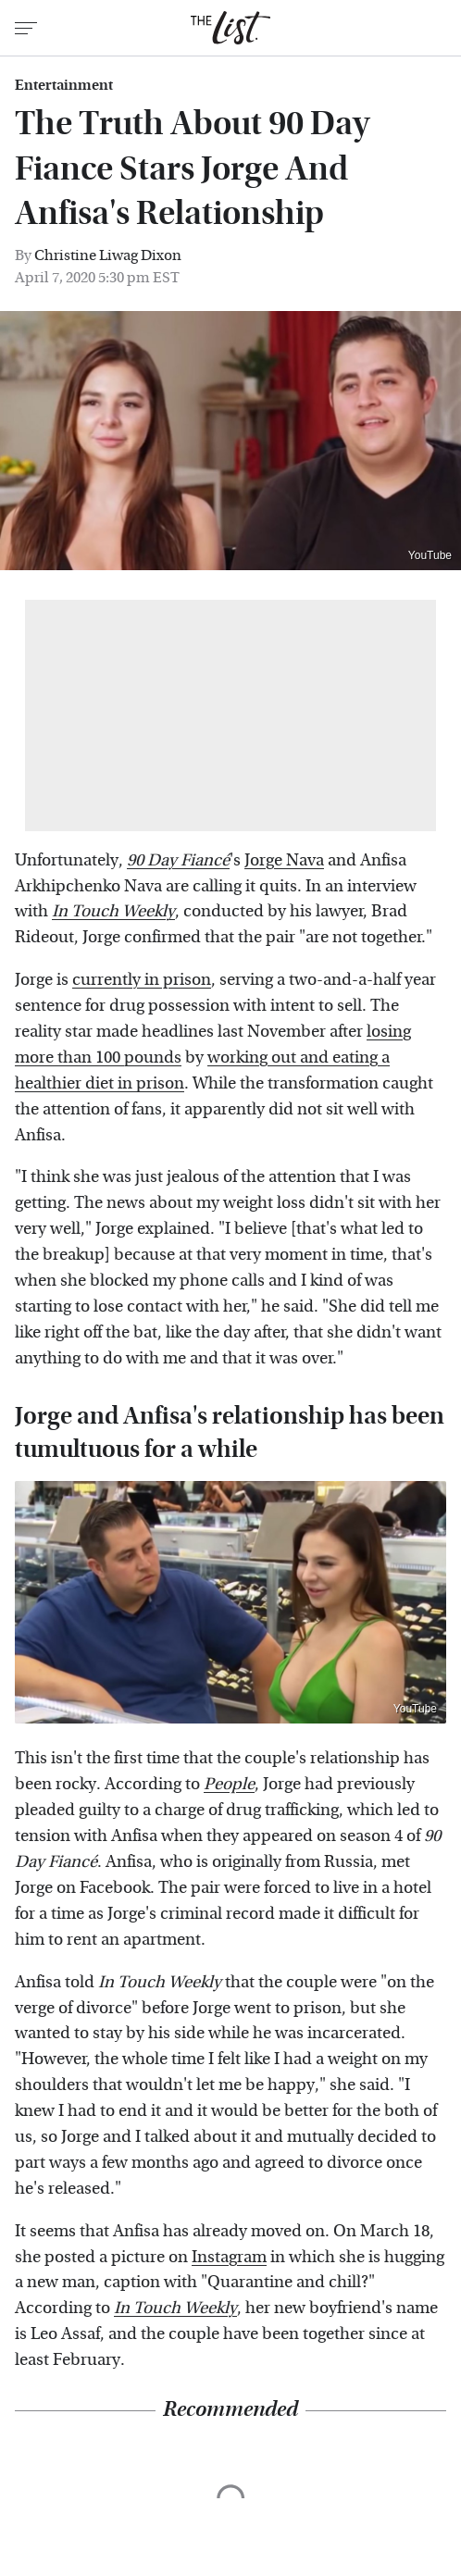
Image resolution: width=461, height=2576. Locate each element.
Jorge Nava (284, 860)
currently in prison (141, 979)
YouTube (430, 555)
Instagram (229, 2257)
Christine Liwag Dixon (107, 255)
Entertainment (64, 85)
